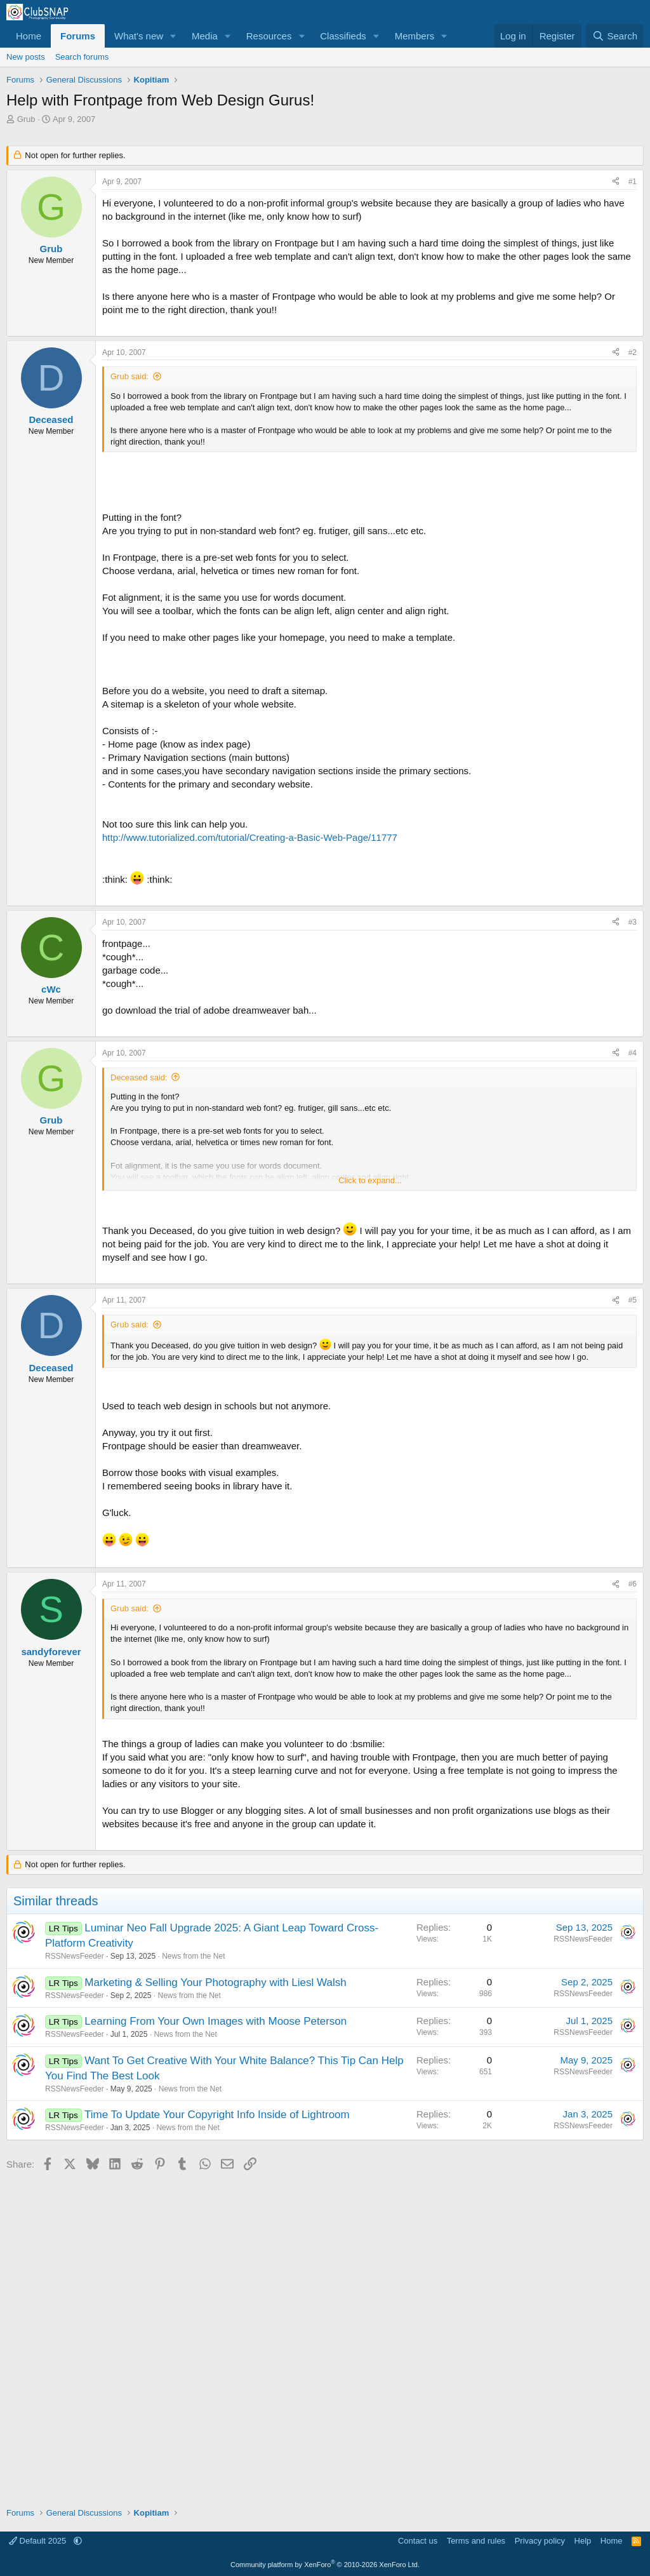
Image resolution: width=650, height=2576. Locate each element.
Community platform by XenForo (325, 2564)
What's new (138, 35)
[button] (173, 36)
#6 (632, 1584)
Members (415, 35)
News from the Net (193, 1956)
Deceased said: (139, 1077)
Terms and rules (476, 2541)
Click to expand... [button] (370, 1180)
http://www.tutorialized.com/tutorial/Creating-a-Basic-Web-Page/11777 (249, 837)
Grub (26, 119)
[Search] (615, 36)
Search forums (82, 57)
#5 (632, 1300)
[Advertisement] (325, 2334)
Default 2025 (39, 2541)
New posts (25, 57)
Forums (77, 35)
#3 (632, 922)
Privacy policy (540, 2541)
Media (205, 35)
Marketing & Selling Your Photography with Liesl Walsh (215, 1982)
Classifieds (343, 35)
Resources (269, 35)
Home (28, 35)
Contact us (417, 2541)
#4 (632, 1053)
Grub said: (129, 376)
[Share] (615, 182)
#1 (632, 181)
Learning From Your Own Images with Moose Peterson (215, 2021)
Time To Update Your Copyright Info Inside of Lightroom (217, 2115)
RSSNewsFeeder (74, 1956)
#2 (632, 352)
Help (583, 2541)
